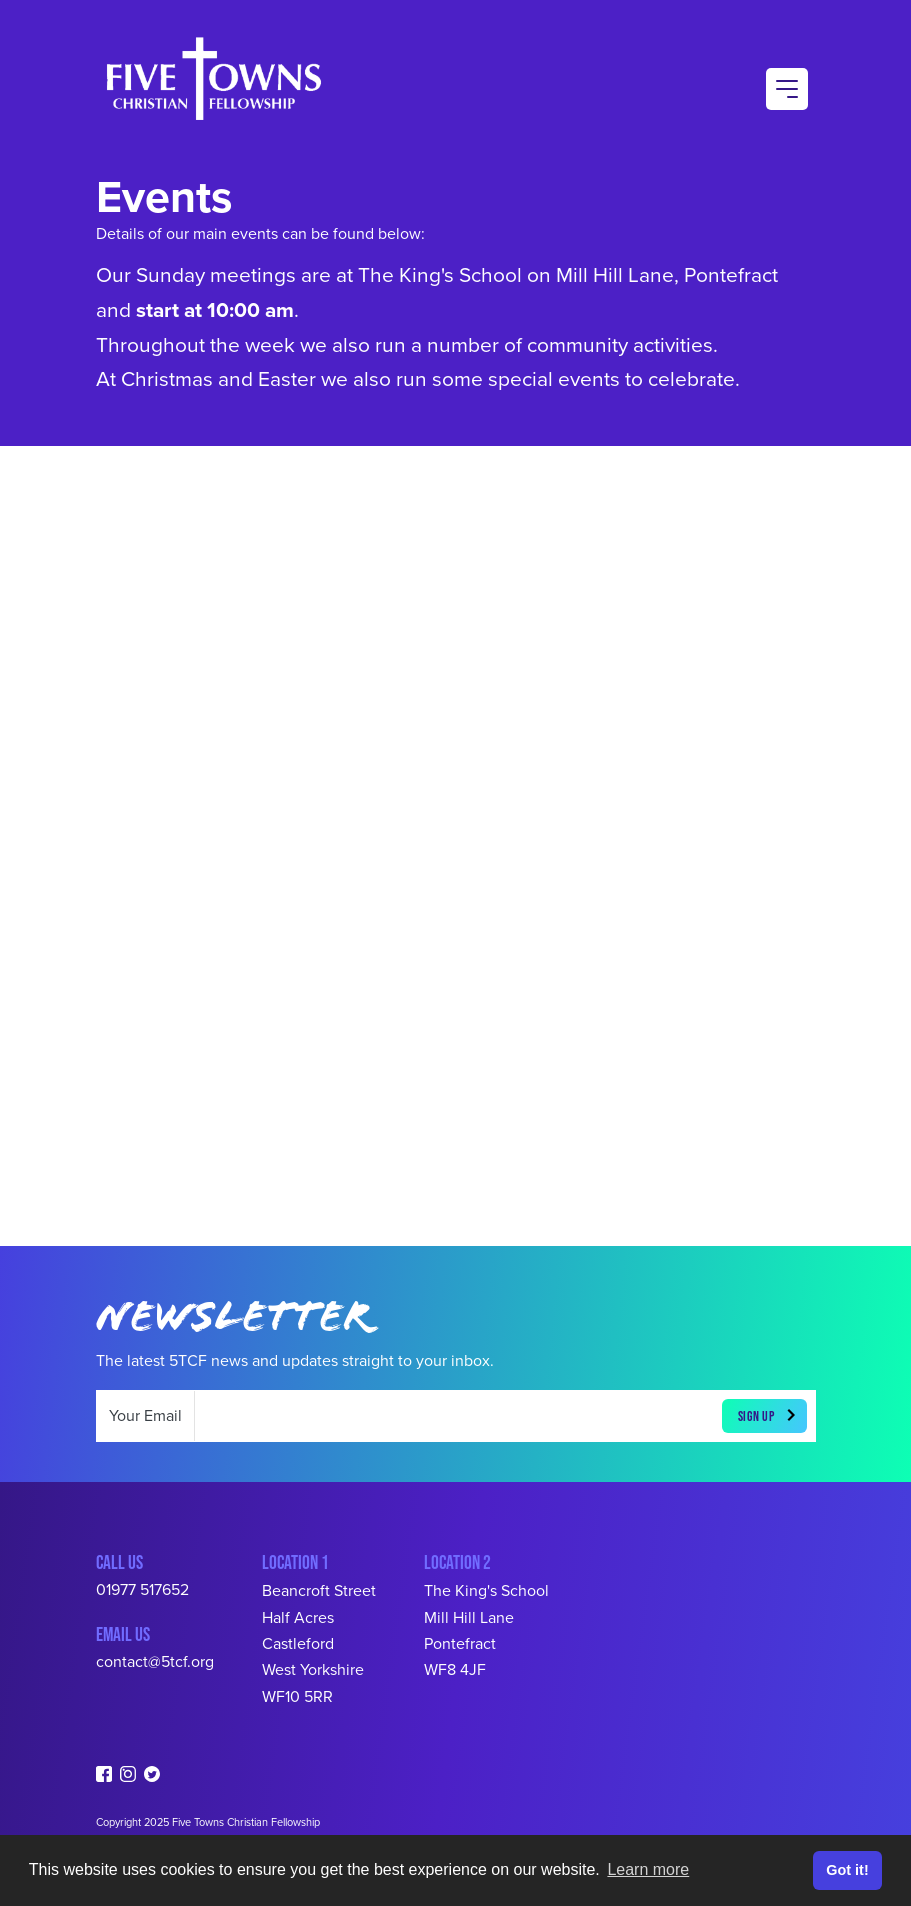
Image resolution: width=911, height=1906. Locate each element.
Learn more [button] (648, 1869)
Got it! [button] (847, 1870)
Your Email (145, 1416)
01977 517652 (142, 1590)
